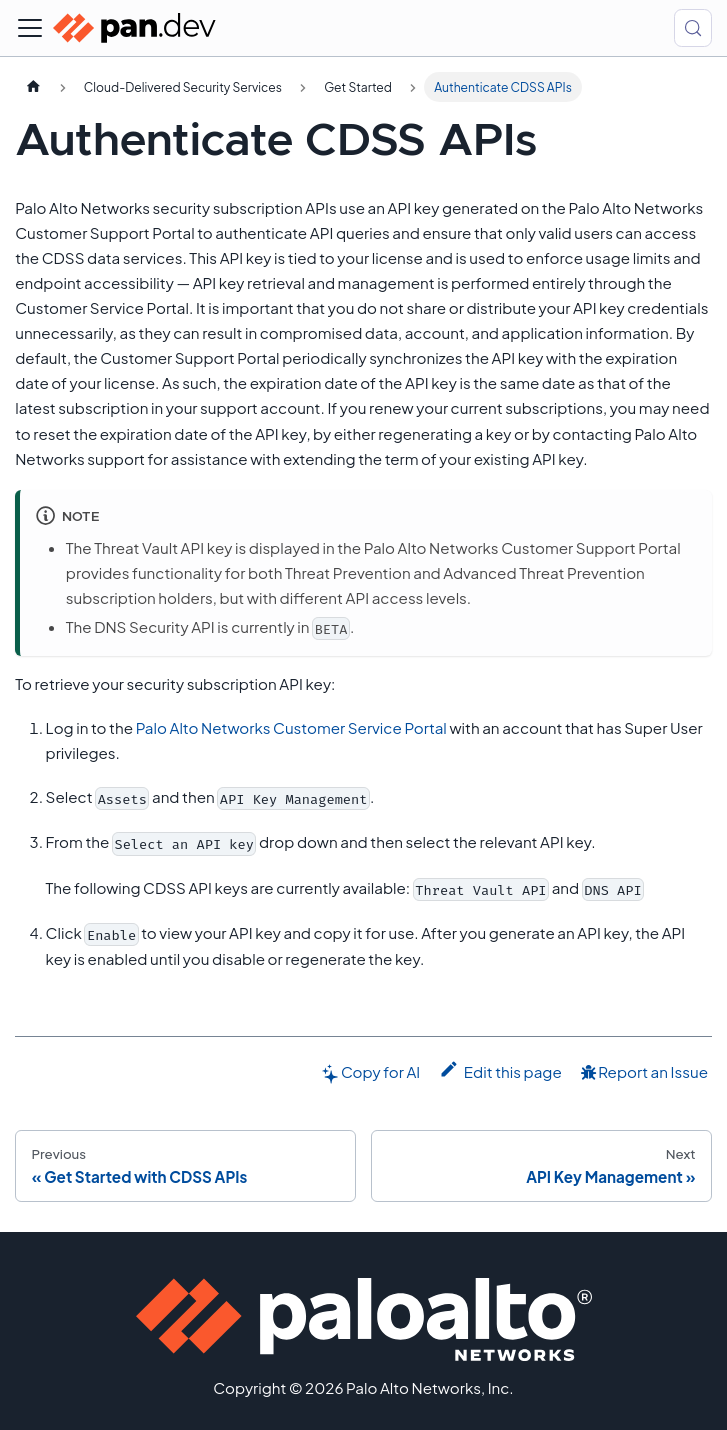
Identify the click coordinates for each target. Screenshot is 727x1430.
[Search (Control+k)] (693, 28)
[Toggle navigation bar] (30, 28)
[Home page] (33, 87)
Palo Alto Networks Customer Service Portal (291, 727)
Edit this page (500, 1070)
